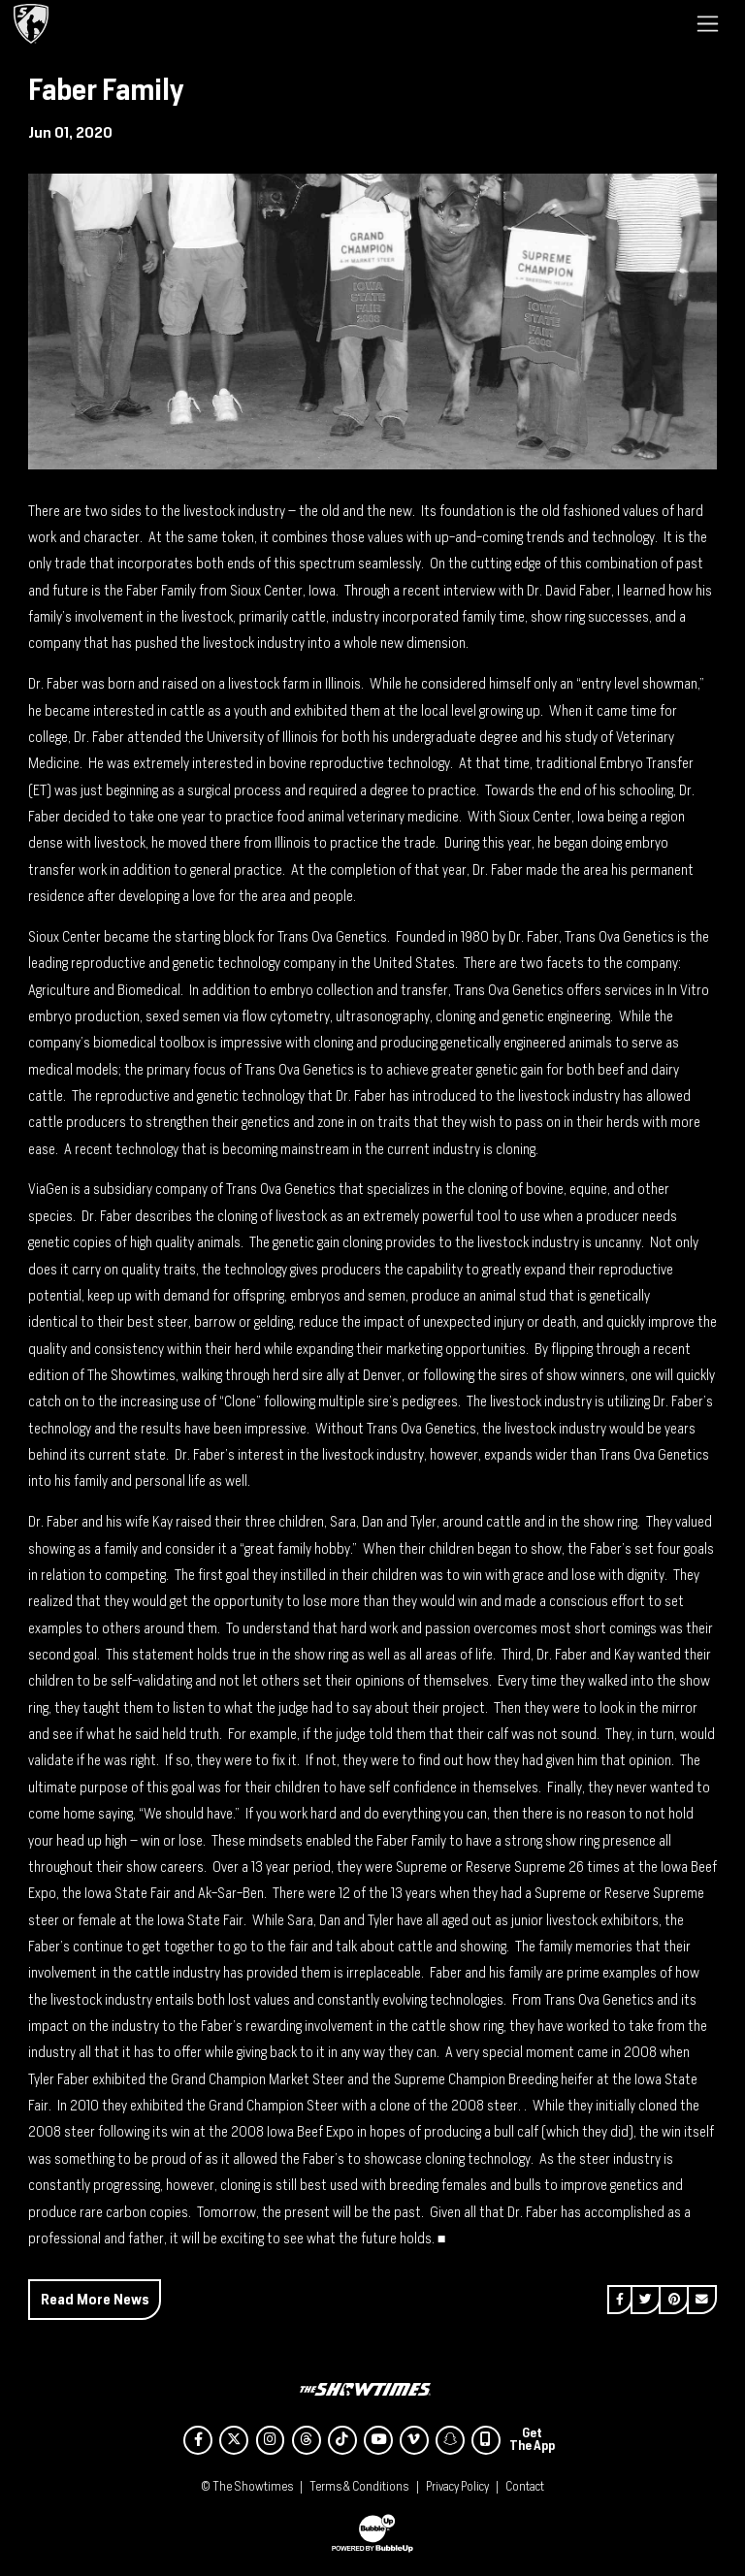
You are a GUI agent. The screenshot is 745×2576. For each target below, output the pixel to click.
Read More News (95, 2299)
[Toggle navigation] (707, 23)
